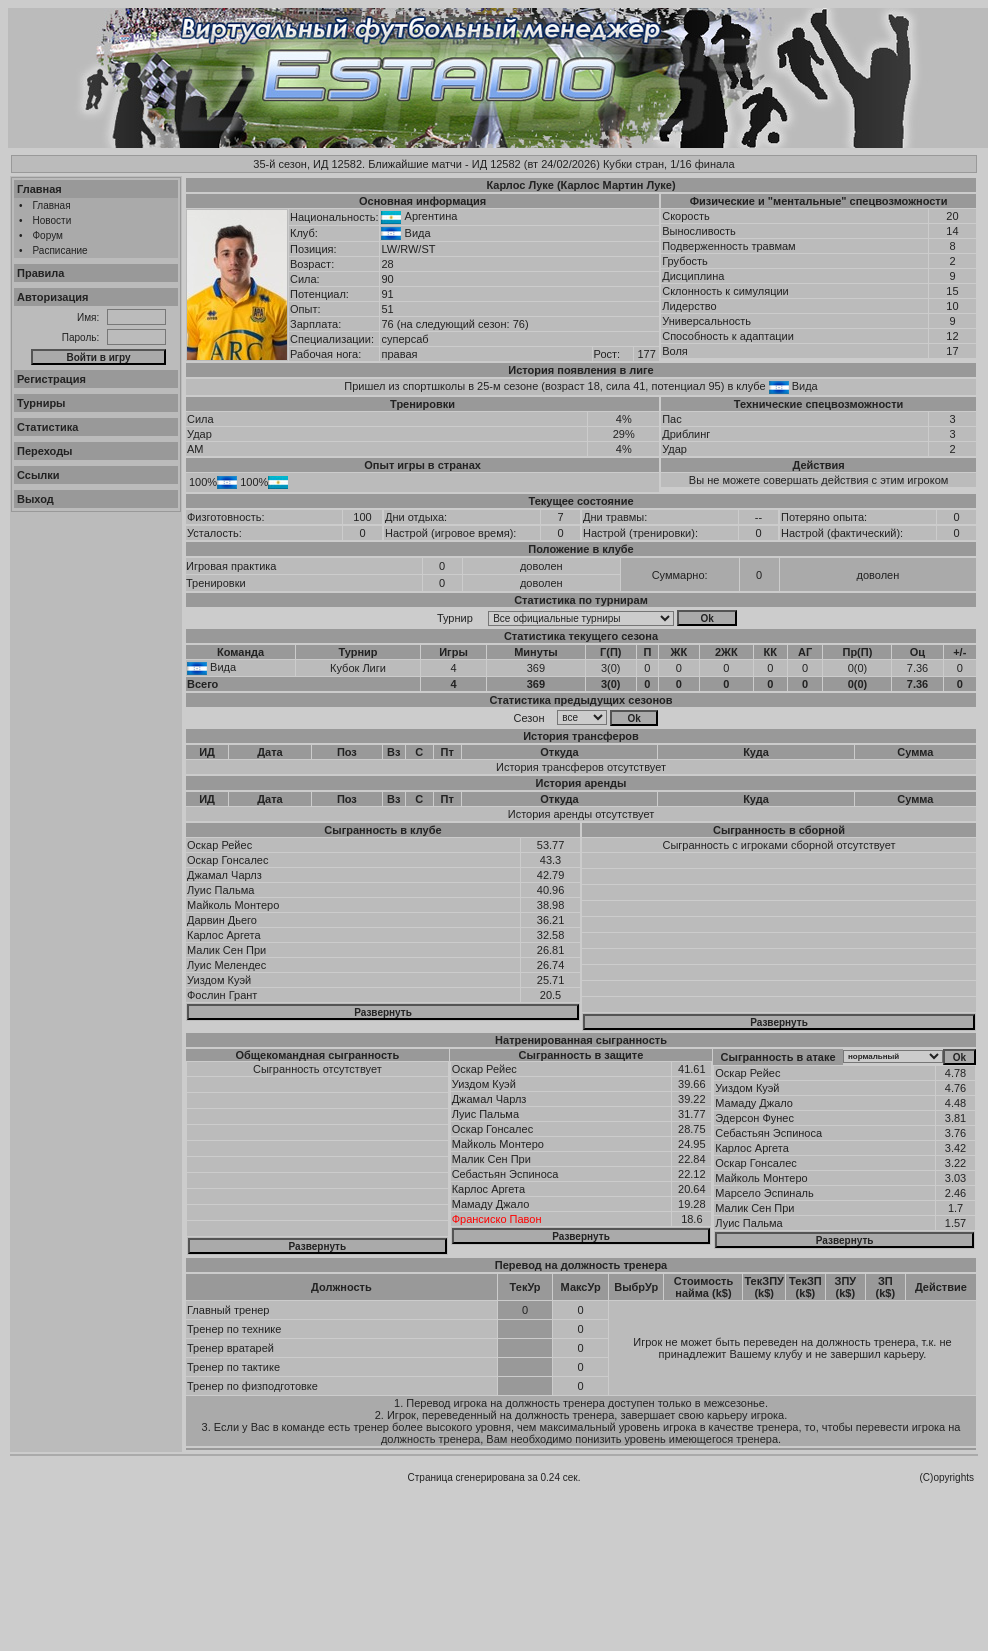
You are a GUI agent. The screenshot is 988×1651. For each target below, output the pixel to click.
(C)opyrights (947, 1477)
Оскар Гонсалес (227, 860)
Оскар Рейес (219, 845)
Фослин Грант (222, 995)
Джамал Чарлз (224, 875)
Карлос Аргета (224, 935)
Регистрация (51, 379)
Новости (52, 220)
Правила (40, 273)
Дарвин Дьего (222, 920)
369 (536, 668)
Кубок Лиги (358, 668)
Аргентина (431, 216)
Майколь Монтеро (233, 905)
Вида (418, 233)
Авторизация (52, 297)
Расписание (60, 250)
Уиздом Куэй (219, 980)
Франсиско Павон (497, 1219)
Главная (39, 189)
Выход (35, 499)
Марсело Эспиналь (764, 1193)
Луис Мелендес (226, 965)
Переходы (45, 451)
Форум (48, 235)
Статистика (48, 427)
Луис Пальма (220, 890)
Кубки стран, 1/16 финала (669, 164)
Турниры (41, 403)
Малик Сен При (226, 950)
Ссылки (38, 475)
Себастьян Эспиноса (505, 1174)
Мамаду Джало (491, 1204)
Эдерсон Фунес (754, 1118)
